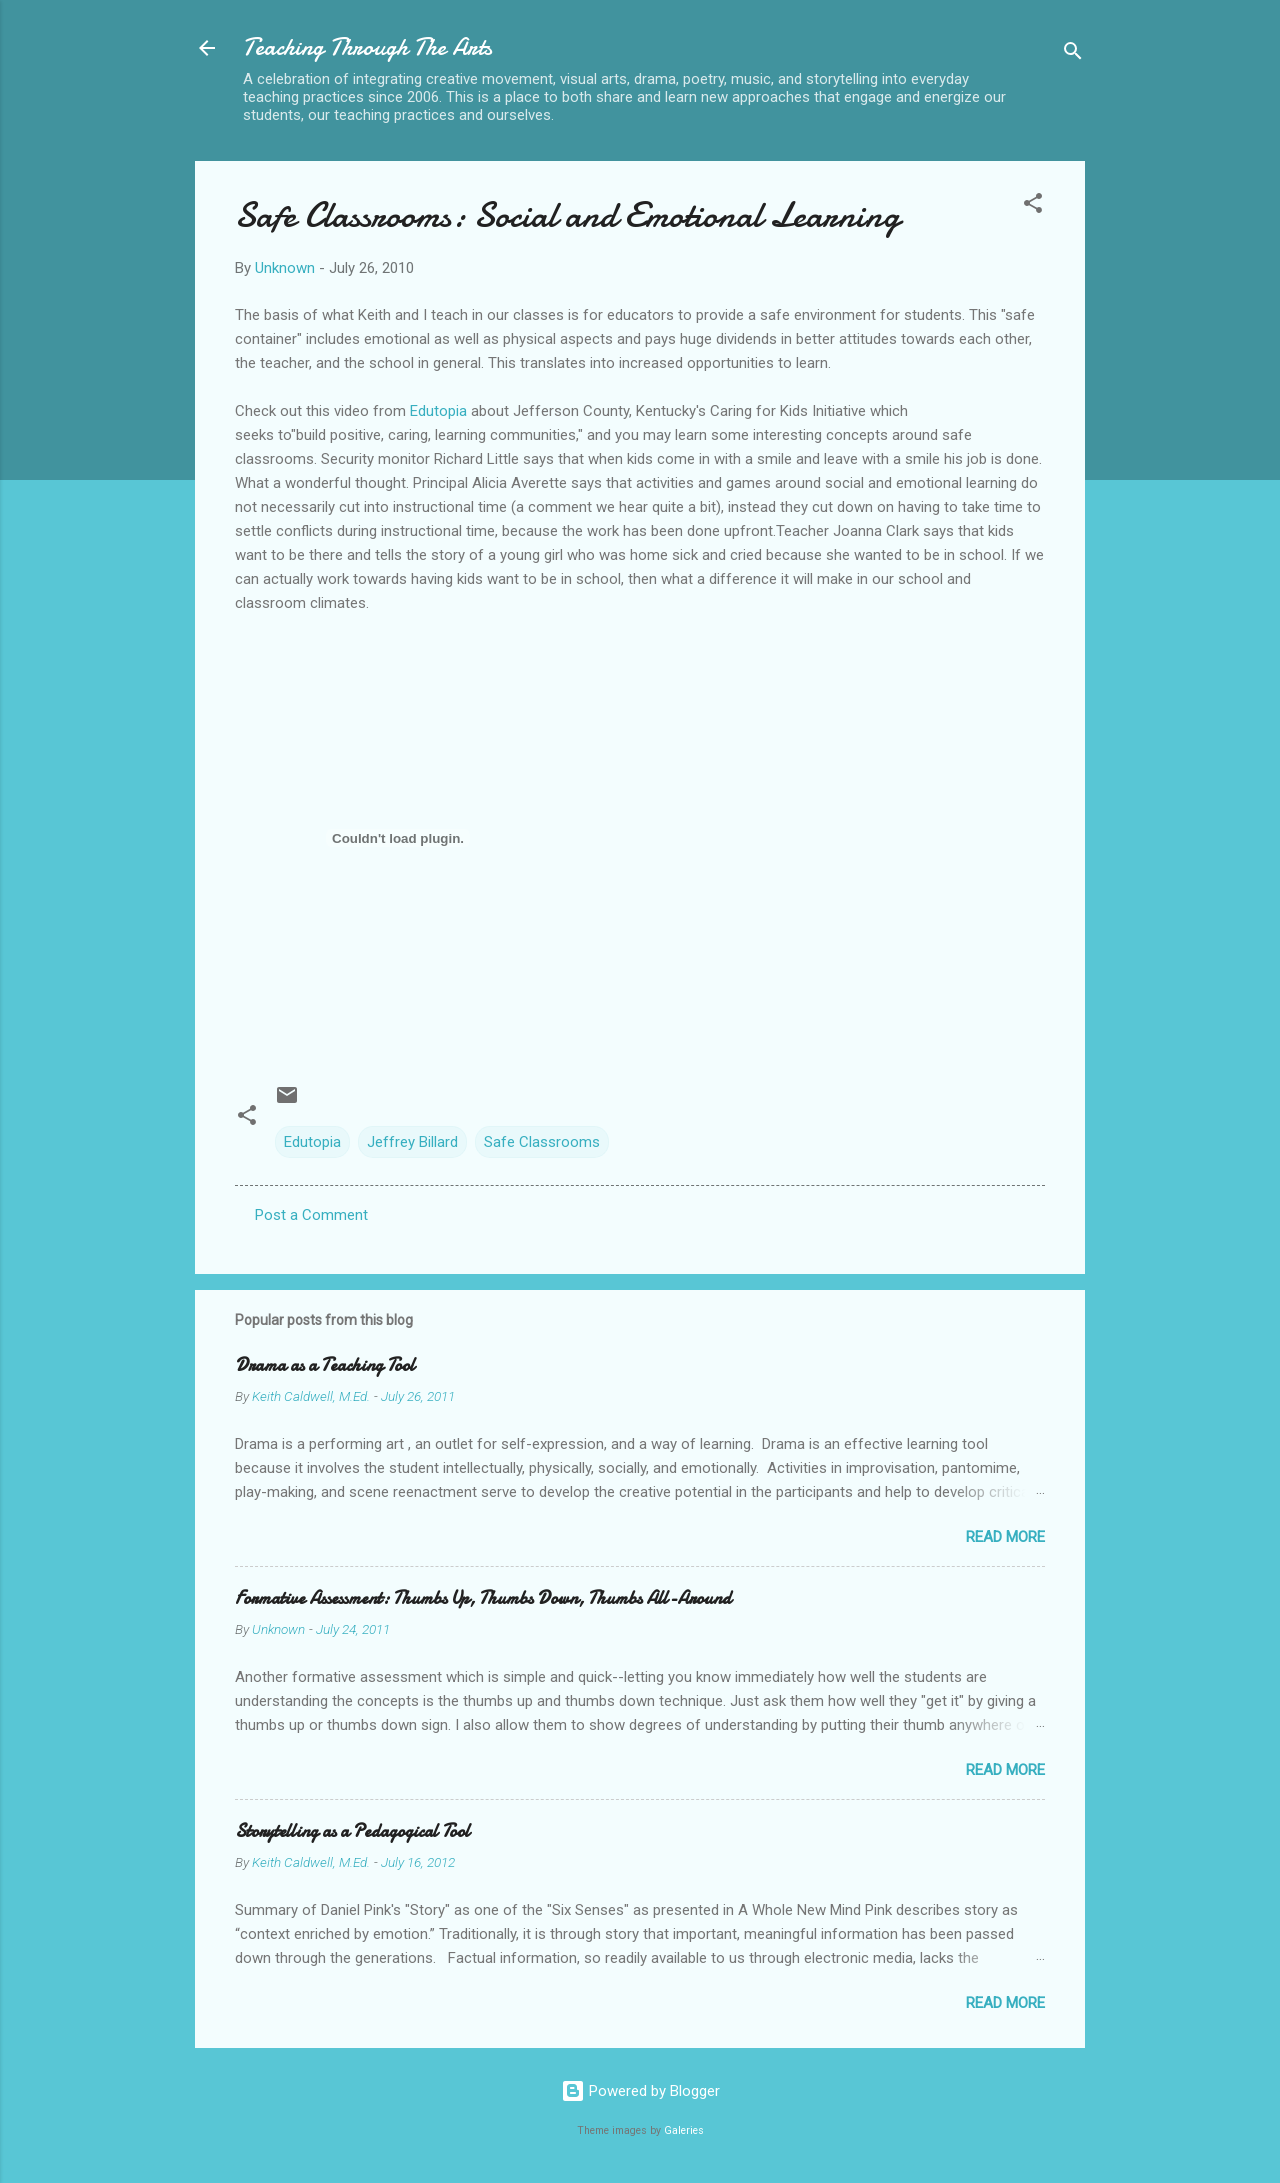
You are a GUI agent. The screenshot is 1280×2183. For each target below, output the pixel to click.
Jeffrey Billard (412, 1142)
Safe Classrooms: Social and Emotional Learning (567, 215)
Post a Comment (311, 1215)
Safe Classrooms (542, 1142)
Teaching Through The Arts (367, 47)
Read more (1005, 1537)
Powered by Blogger (640, 2091)
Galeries (684, 2130)
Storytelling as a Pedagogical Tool (352, 1831)
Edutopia (438, 411)
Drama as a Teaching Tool (325, 1365)
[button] (1033, 206)
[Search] (1073, 54)
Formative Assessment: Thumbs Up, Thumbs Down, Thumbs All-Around (483, 1598)
